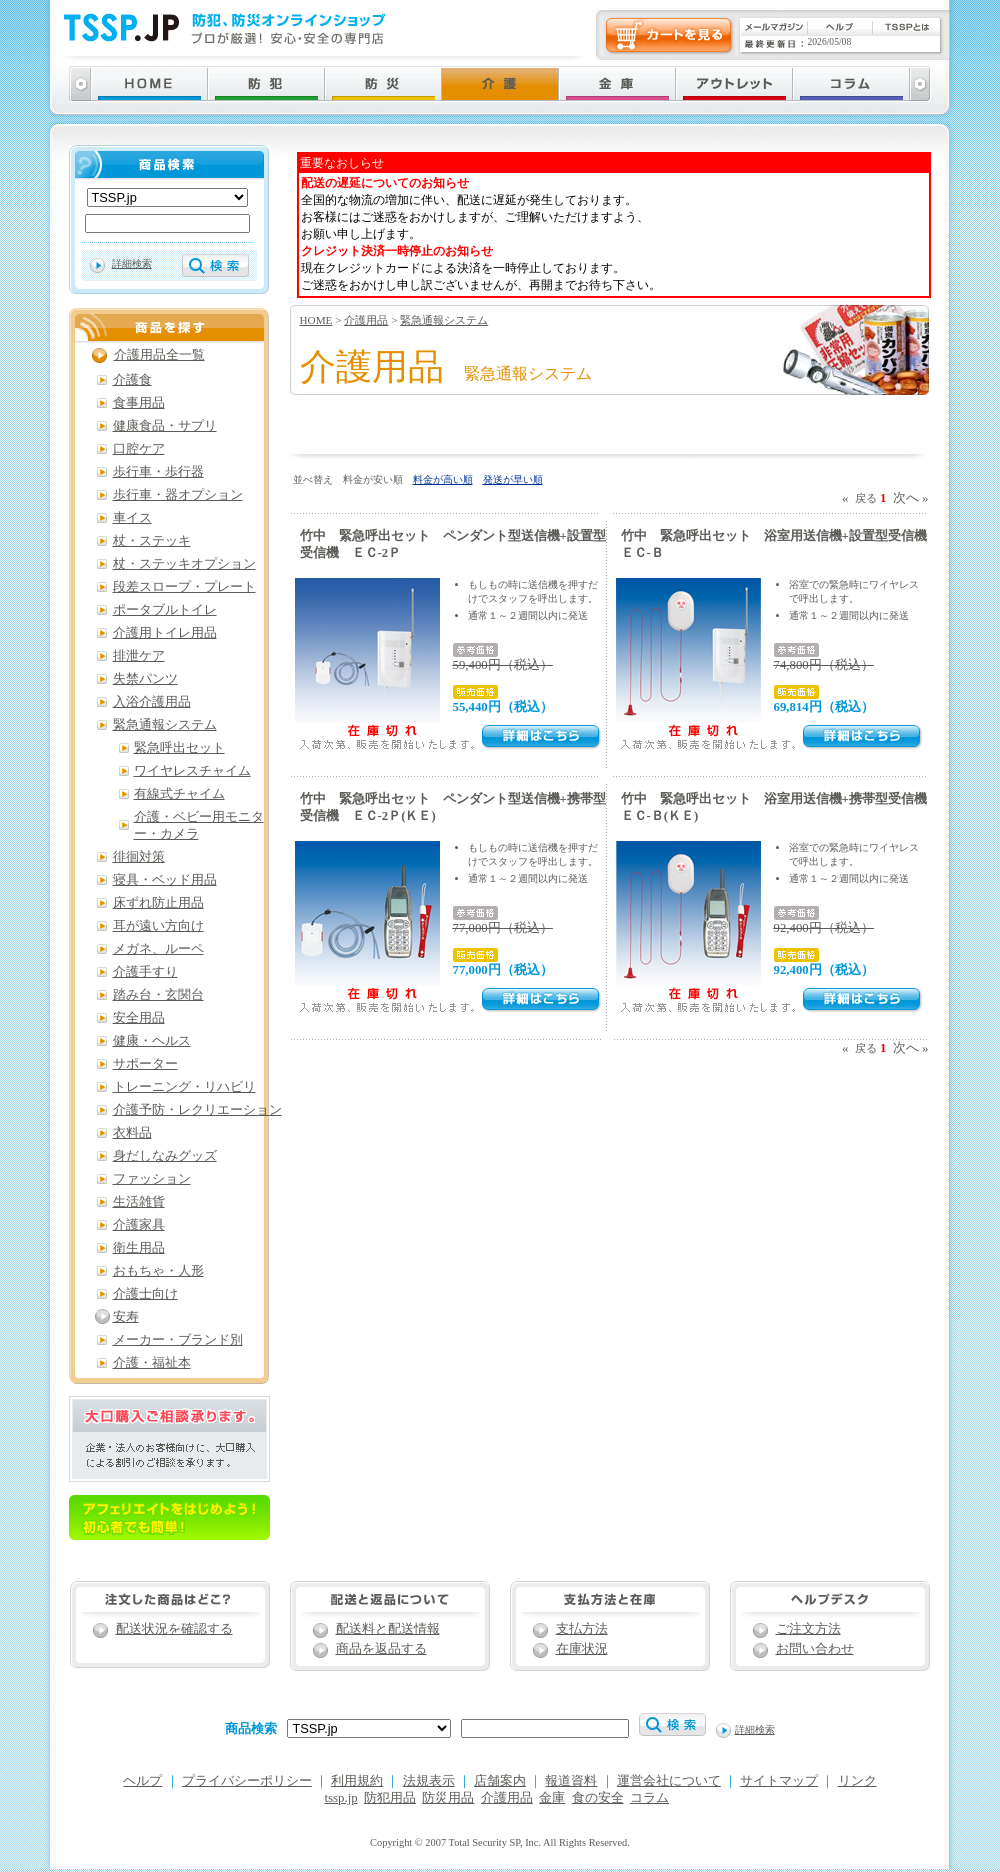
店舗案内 (500, 1781)
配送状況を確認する (174, 1629)
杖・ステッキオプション (184, 564)
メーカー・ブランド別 (178, 1340)
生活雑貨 (139, 1202)
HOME (316, 320)
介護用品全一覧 (159, 355)
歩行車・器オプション (178, 495)
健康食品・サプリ (165, 426)
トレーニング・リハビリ (184, 1087)
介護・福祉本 (152, 1363)
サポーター (145, 1064)
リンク (857, 1781)
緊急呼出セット (179, 748)
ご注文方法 (808, 1629)
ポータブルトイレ (165, 610)
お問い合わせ (815, 1649)
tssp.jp (341, 1798)
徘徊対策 (139, 857)
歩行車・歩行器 (158, 472)
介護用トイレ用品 (165, 633)
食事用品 (139, 403)
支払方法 (582, 1629)
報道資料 (571, 1781)
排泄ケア (139, 656)
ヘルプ (142, 1781)
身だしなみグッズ (165, 1156)
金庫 (552, 1798)
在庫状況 (582, 1649)
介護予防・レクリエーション (197, 1110)
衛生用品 (139, 1248)
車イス (132, 518)
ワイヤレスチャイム (192, 771)
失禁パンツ (145, 679)
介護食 (132, 380)
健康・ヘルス (152, 1041)
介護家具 (139, 1225)
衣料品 (132, 1133)
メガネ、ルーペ (158, 949)
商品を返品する (381, 1649)
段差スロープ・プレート (184, 587)
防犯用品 (390, 1798)
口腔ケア (139, 449)
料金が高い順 (443, 479)
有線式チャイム (179, 794)
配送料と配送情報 (388, 1629)
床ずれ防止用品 (158, 903)
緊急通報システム (444, 320)
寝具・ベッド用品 (165, 880)
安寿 (126, 1317)
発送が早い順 (513, 479)
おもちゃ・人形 (158, 1271)
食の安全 (598, 1798)
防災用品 (448, 1798)
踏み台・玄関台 (158, 995)
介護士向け (145, 1294)
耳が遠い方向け (158, 926)
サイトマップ (779, 1781)
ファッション (152, 1179)
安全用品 (139, 1018)
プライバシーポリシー (247, 1781)
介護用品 (366, 320)
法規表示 (429, 1781)
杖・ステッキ (152, 541)
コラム (649, 1798)
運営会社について (669, 1781)
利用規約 (357, 1781)
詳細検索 (132, 263)
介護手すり (145, 972)
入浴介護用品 (152, 702)
